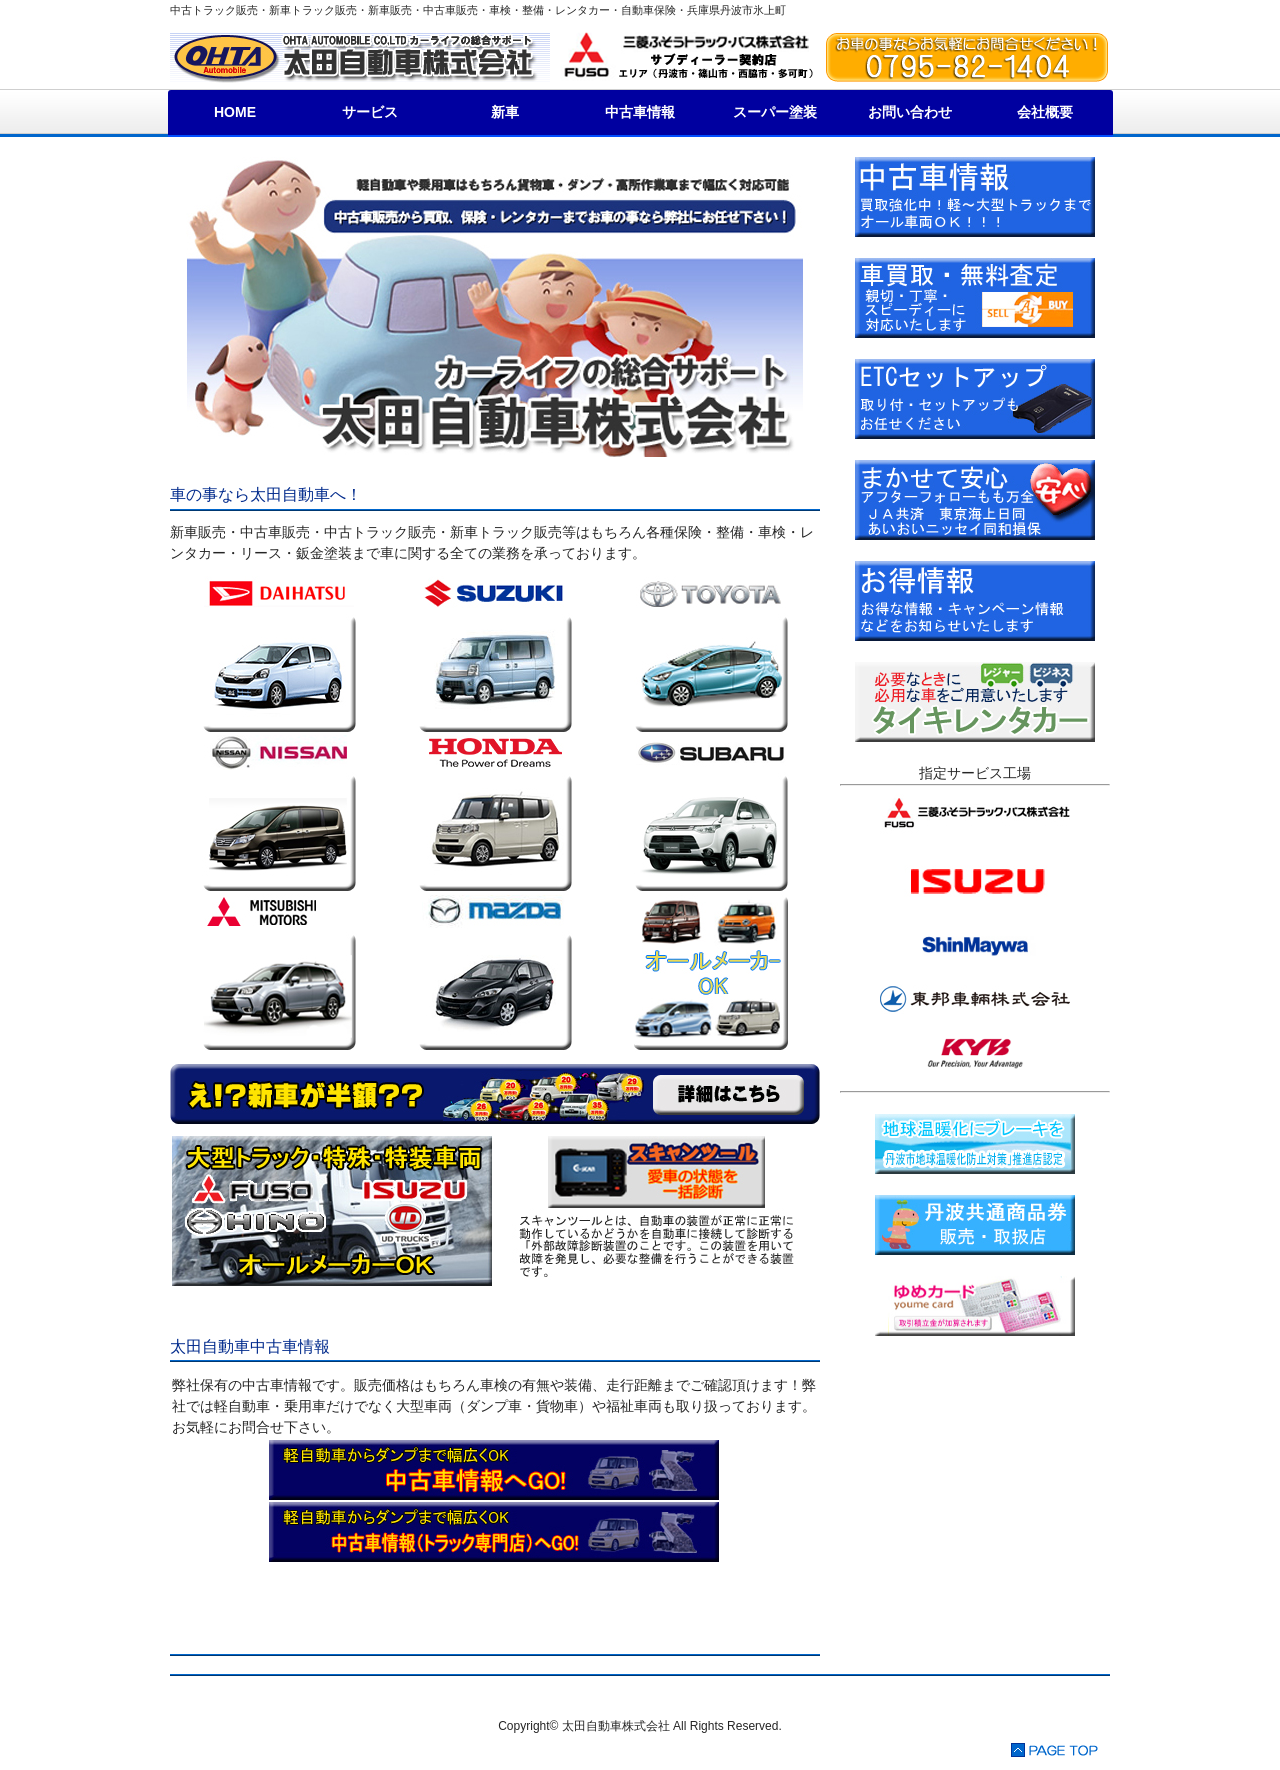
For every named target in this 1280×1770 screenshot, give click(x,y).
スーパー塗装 (775, 112)
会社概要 (1045, 112)
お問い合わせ (910, 112)
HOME (235, 112)
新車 (505, 112)
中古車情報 (640, 112)
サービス (370, 112)
